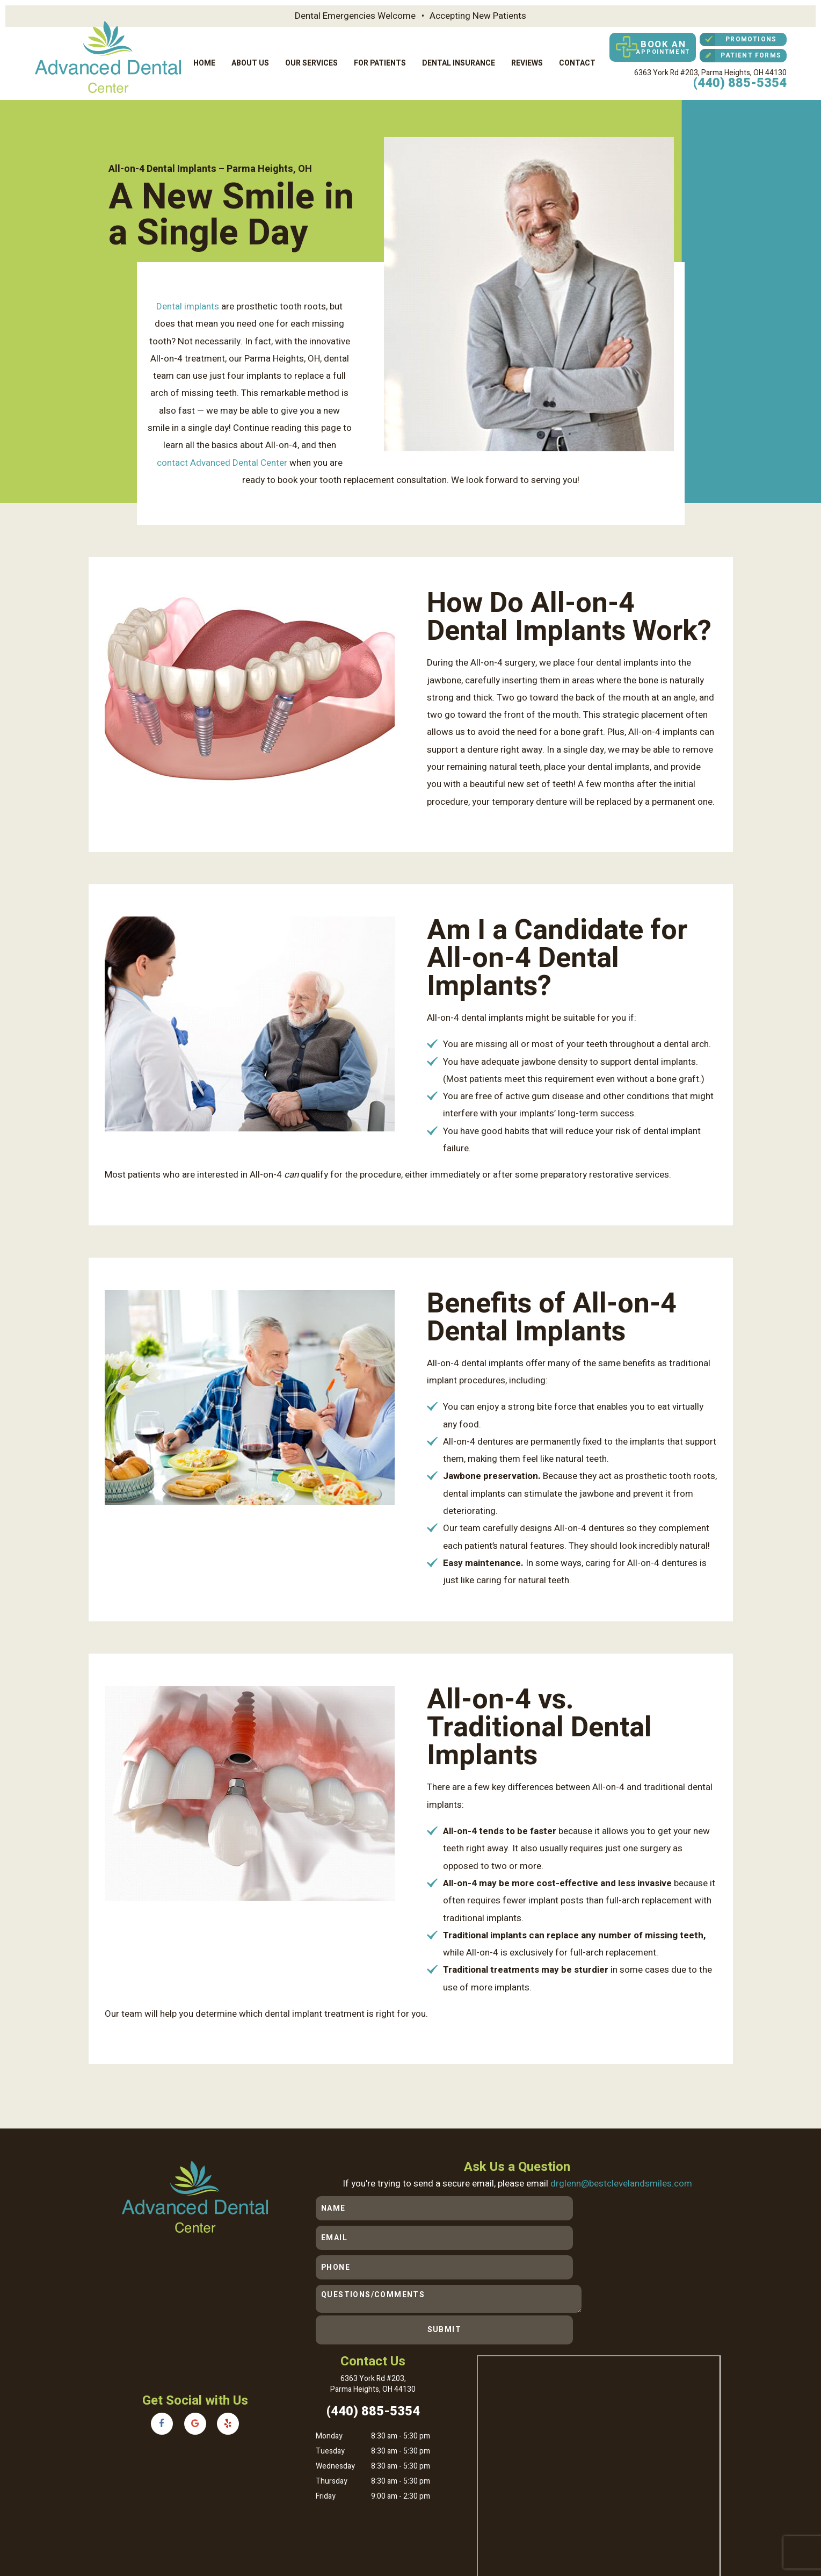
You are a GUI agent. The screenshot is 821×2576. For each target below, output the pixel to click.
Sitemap (227, 2517)
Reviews (527, 61)
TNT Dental (251, 2528)
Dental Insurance (458, 61)
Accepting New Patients (478, 16)
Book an (650, 46)
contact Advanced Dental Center (222, 459)
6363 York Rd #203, (710, 70)
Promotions (738, 39)
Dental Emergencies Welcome (355, 16)
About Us (250, 61)
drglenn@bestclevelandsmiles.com (622, 2180)
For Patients (380, 61)
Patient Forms (740, 55)
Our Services (311, 61)
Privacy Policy (269, 2517)
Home (204, 61)
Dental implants (187, 303)
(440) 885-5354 (740, 81)
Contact (577, 61)
